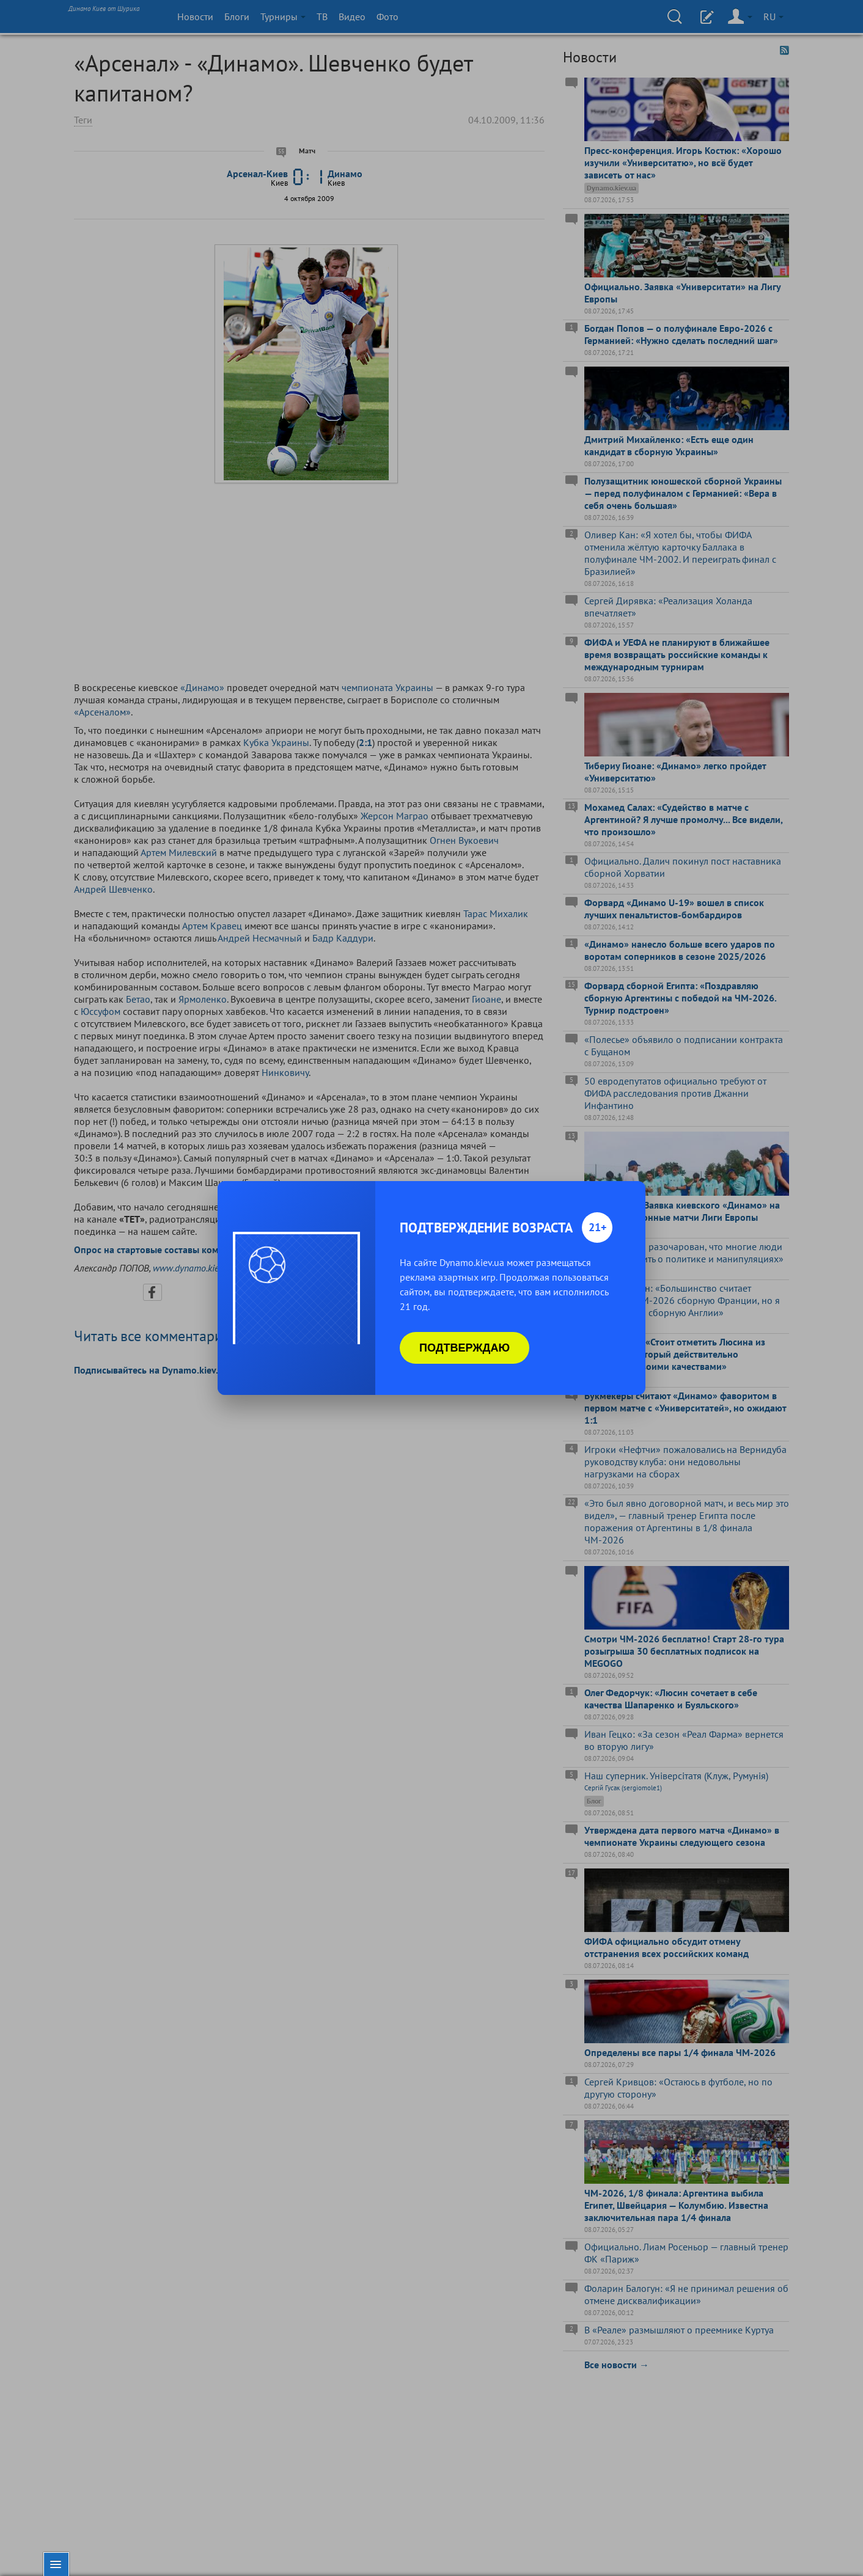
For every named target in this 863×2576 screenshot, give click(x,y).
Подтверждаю (464, 1348)
